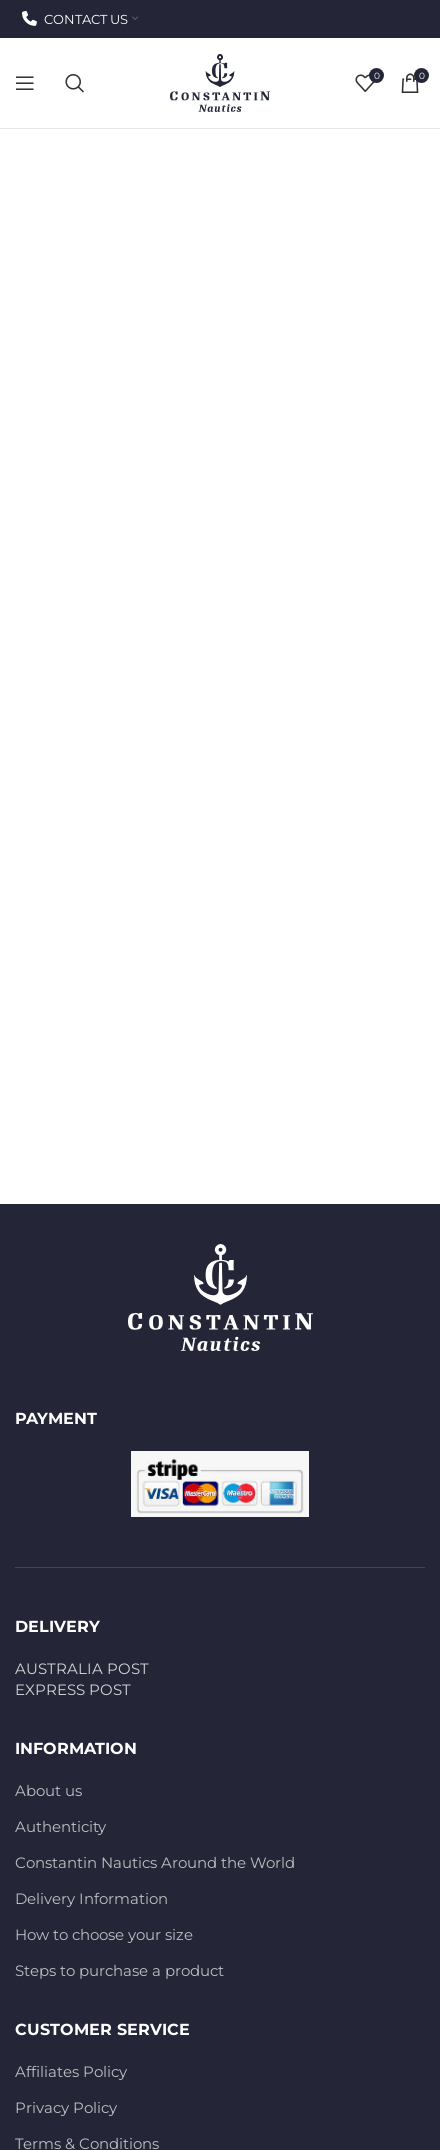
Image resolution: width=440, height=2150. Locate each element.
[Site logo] (220, 81)
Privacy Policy (66, 2107)
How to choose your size (104, 1934)
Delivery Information (91, 1898)
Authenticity (60, 1826)
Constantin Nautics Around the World (155, 1862)
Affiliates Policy (71, 2071)
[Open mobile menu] (25, 83)
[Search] (75, 83)
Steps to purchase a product (119, 1970)
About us (48, 1790)
